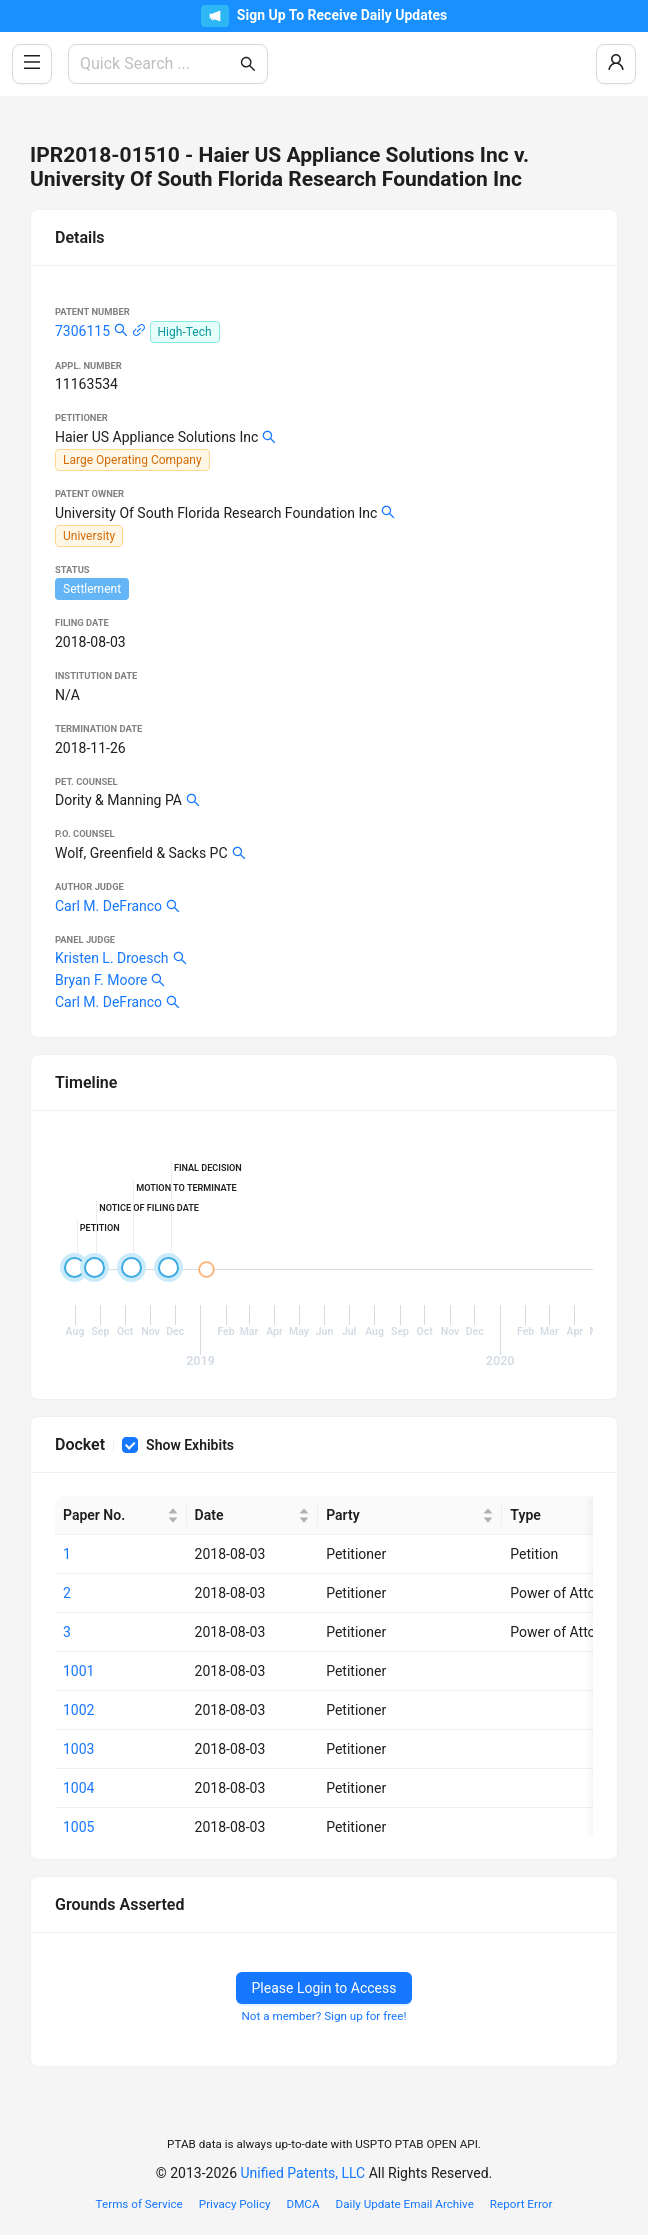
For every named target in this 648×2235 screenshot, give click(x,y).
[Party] (410, 1515)
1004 (78, 1788)
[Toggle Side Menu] (32, 64)
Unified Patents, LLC (303, 2173)
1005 (78, 1827)
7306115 (82, 331)
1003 (78, 1749)
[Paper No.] (121, 1515)
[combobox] (158, 64)
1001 (78, 1671)
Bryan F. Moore (101, 980)
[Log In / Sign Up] (616, 64)
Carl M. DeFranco (108, 906)
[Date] (253, 1515)
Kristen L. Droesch (112, 958)
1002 (78, 1710)
